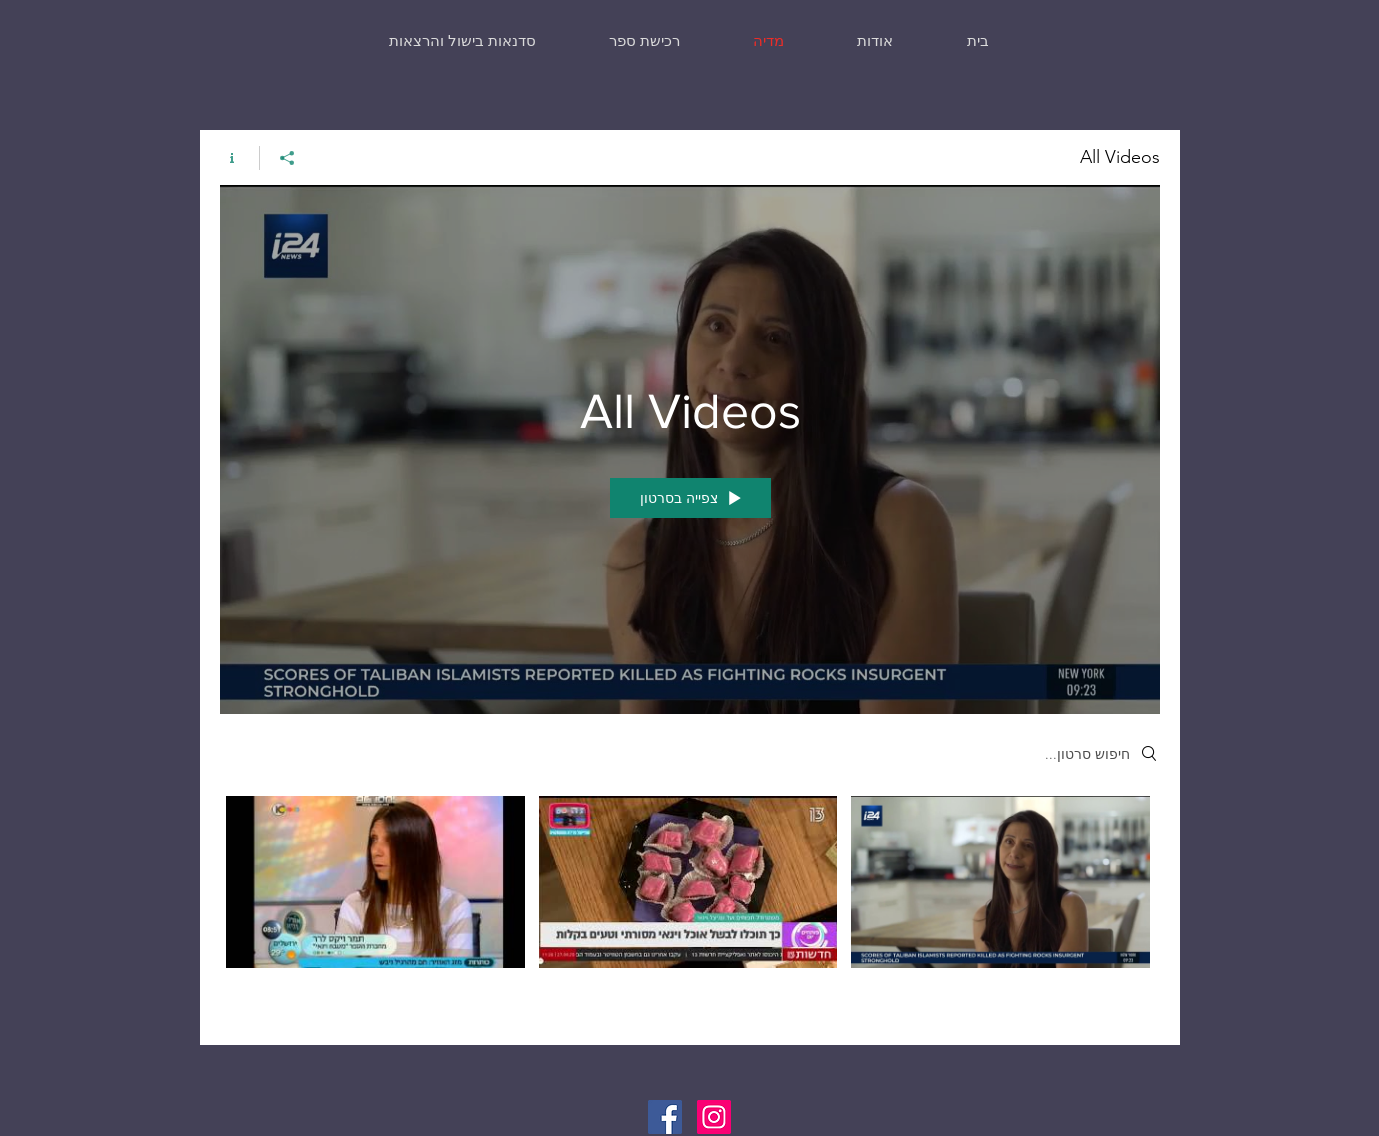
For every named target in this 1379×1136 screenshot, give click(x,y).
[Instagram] (714, 1117)
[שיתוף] (286, 158)
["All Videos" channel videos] (690, 905)
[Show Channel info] (239, 158)
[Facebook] (665, 1117)
